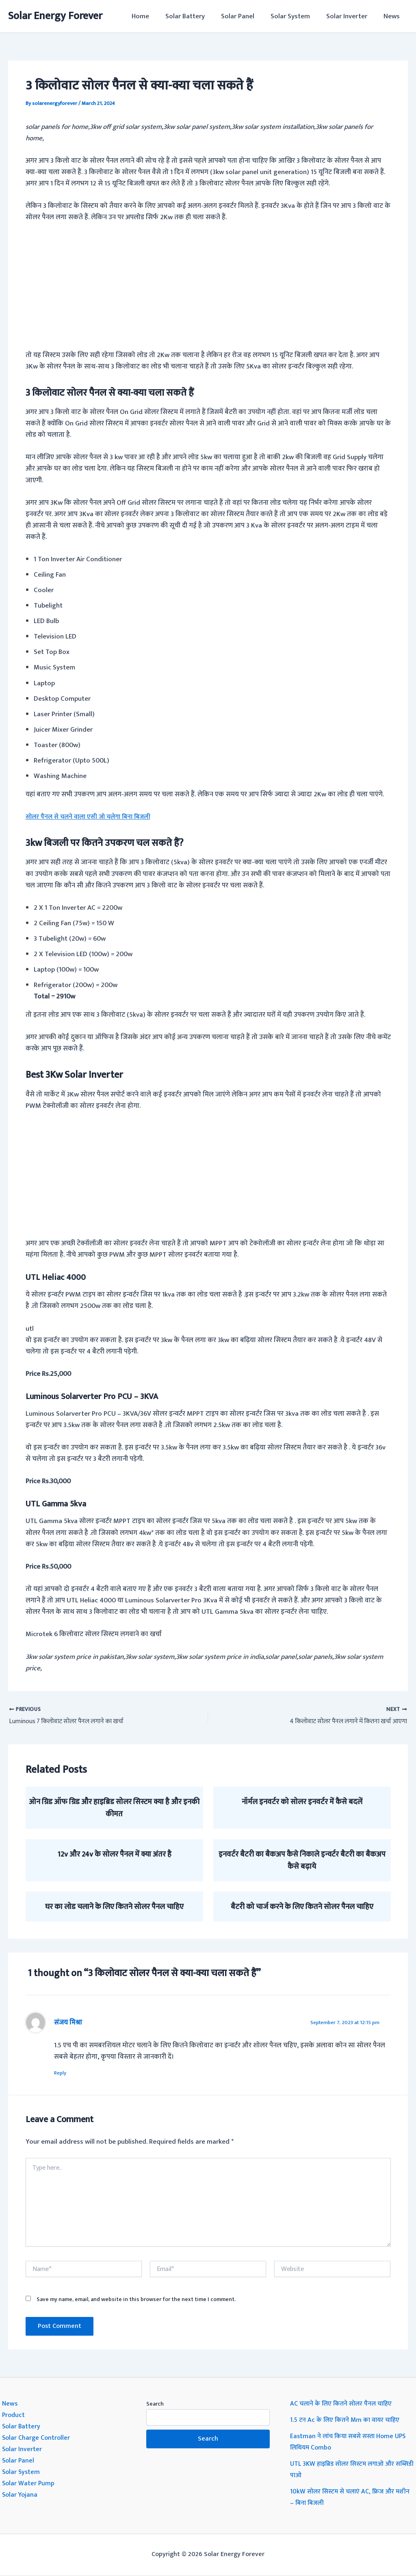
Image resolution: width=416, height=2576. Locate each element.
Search (155, 2404)
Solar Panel (246, 16)
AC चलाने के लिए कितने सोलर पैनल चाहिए (344, 2404)
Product (14, 2415)
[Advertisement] (208, 291)
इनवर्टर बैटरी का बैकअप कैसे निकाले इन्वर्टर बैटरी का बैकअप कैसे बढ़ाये (302, 1860)
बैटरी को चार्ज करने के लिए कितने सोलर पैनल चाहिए (302, 1906)
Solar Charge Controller (37, 2439)
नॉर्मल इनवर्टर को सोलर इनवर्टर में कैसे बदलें (301, 1802)
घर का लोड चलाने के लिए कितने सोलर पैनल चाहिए (114, 1906)
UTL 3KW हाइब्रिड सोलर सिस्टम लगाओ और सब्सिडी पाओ (346, 2470)
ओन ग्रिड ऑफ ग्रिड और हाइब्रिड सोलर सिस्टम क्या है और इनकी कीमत (114, 1808)
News (393, 16)
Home (153, 16)
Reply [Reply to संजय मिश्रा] (64, 2073)
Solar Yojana (20, 2496)
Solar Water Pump (29, 2484)
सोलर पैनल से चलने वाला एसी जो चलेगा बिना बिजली (93, 816)
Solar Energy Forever (55, 16)
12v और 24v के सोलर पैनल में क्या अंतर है (114, 1854)
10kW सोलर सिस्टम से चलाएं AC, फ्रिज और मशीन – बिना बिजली (345, 2498)
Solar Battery (196, 16)
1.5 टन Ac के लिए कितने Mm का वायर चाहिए (348, 2420)
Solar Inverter (350, 16)
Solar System (296, 16)
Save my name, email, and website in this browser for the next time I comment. (136, 2300)
